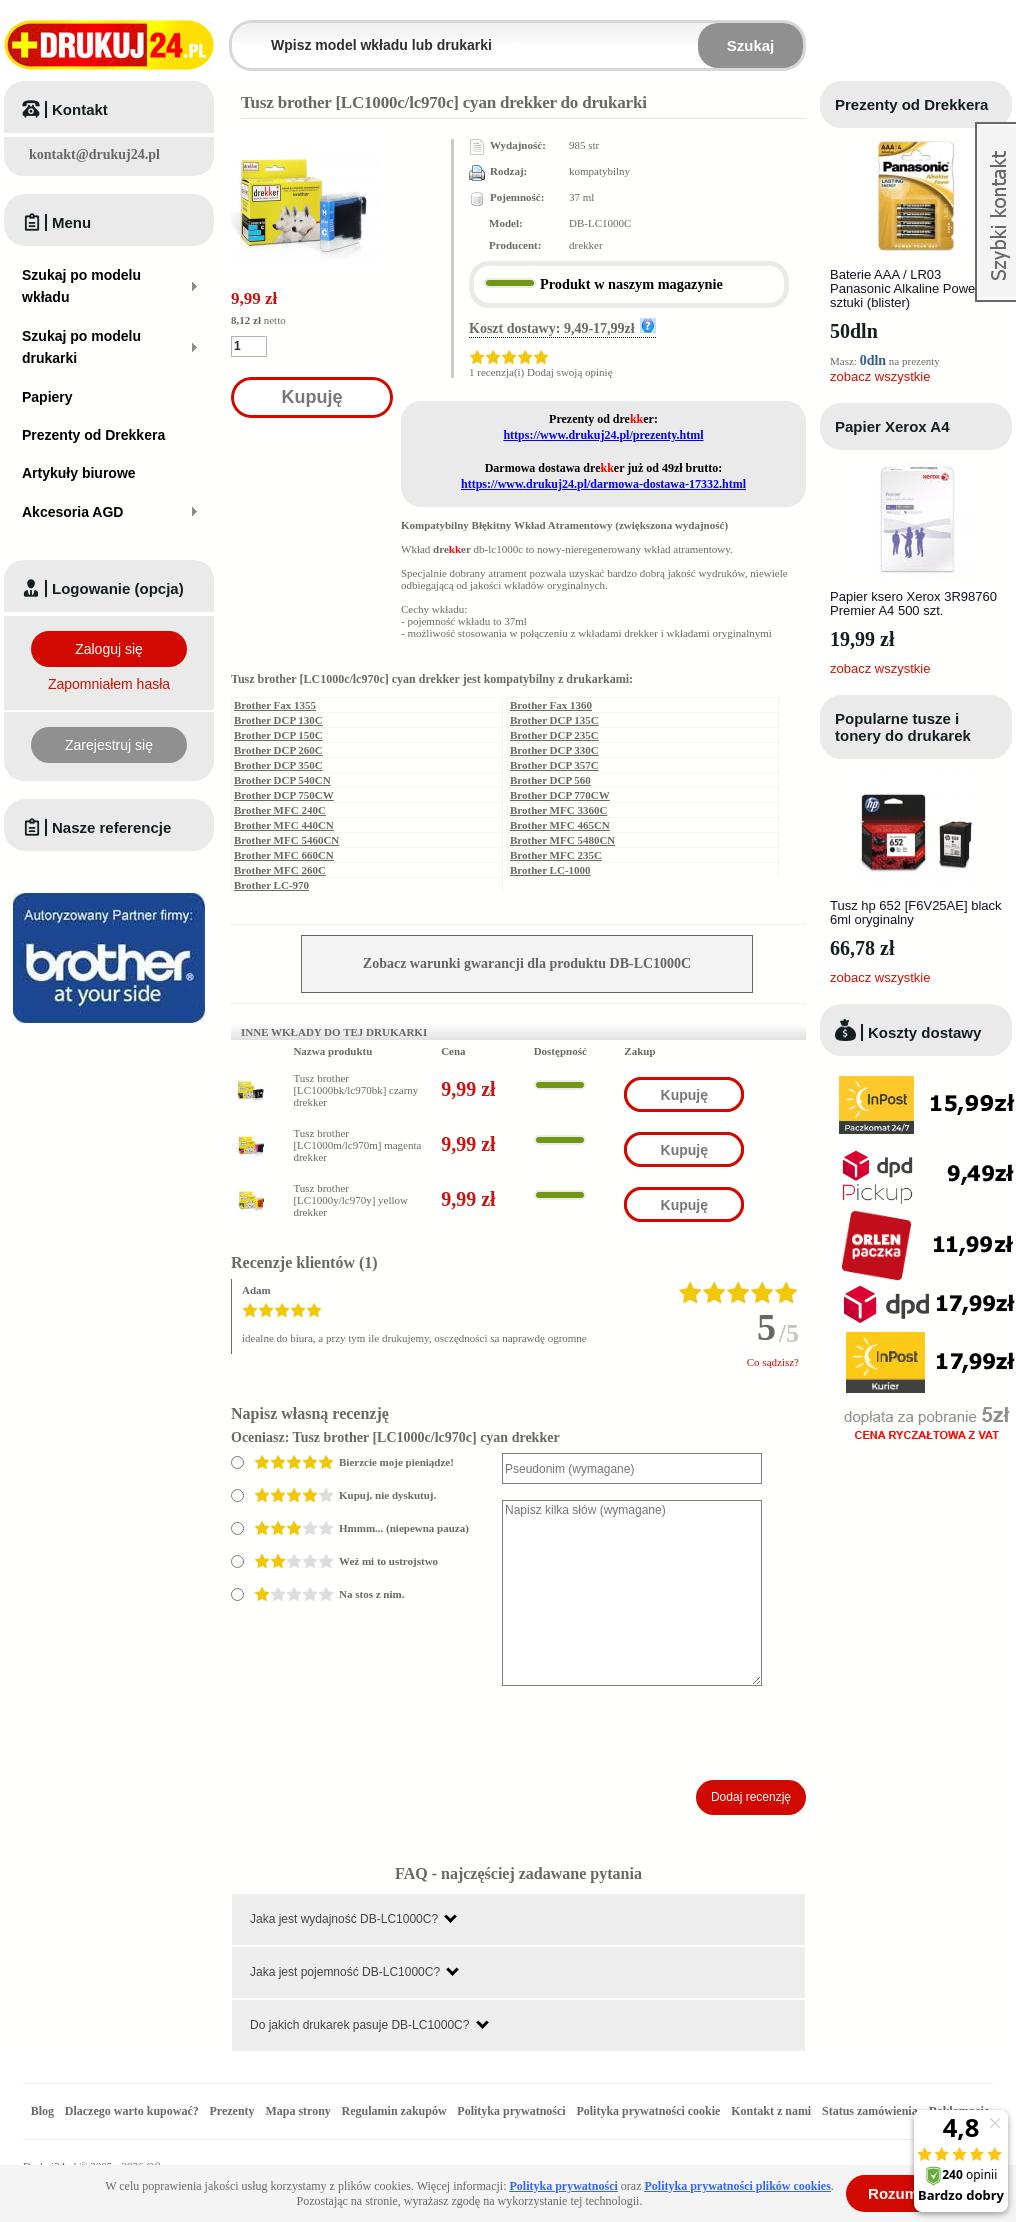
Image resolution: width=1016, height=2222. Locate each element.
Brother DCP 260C (278, 750)
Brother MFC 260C (280, 870)
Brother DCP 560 (550, 780)
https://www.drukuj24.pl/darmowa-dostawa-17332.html (603, 484)
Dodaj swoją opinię (570, 372)
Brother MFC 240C (280, 810)
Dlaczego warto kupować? (132, 2111)
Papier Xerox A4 (892, 426)
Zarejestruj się (109, 745)
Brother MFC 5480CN (562, 840)
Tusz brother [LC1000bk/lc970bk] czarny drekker (355, 1090)
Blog (42, 2111)
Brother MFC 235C (556, 855)
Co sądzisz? (773, 1362)
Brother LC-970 (271, 885)
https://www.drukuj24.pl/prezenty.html (603, 435)
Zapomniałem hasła (109, 684)
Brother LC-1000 (550, 870)
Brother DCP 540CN (282, 780)
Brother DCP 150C (278, 735)
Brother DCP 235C (554, 735)
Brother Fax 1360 (551, 705)
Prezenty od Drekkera (911, 104)
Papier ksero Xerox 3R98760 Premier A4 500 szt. (913, 603)
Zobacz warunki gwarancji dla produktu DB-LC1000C (527, 963)
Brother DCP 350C (278, 765)
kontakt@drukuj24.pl (94, 154)
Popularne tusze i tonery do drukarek (903, 727)
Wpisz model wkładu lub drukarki (244, 33)
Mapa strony (297, 2111)
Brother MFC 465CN (560, 825)
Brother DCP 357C (554, 765)
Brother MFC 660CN (284, 855)
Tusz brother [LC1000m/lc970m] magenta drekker (357, 1145)
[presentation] (654, 1733)
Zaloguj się (109, 649)
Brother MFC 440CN (284, 825)
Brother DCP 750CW (284, 795)
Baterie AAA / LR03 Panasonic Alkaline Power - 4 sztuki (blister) (914, 288)
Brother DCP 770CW (560, 795)
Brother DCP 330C (554, 750)
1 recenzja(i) (496, 372)
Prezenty (232, 2111)
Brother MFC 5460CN (286, 840)
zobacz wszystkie (880, 376)
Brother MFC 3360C (558, 810)
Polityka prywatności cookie (648, 2111)
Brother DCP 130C (278, 720)
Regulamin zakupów (394, 2111)
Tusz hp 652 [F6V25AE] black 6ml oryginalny (916, 912)
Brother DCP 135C (554, 720)
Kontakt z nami (771, 2111)
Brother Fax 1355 (275, 705)
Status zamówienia (871, 2111)
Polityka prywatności (511, 2111)
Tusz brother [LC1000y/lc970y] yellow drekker (350, 1200)
